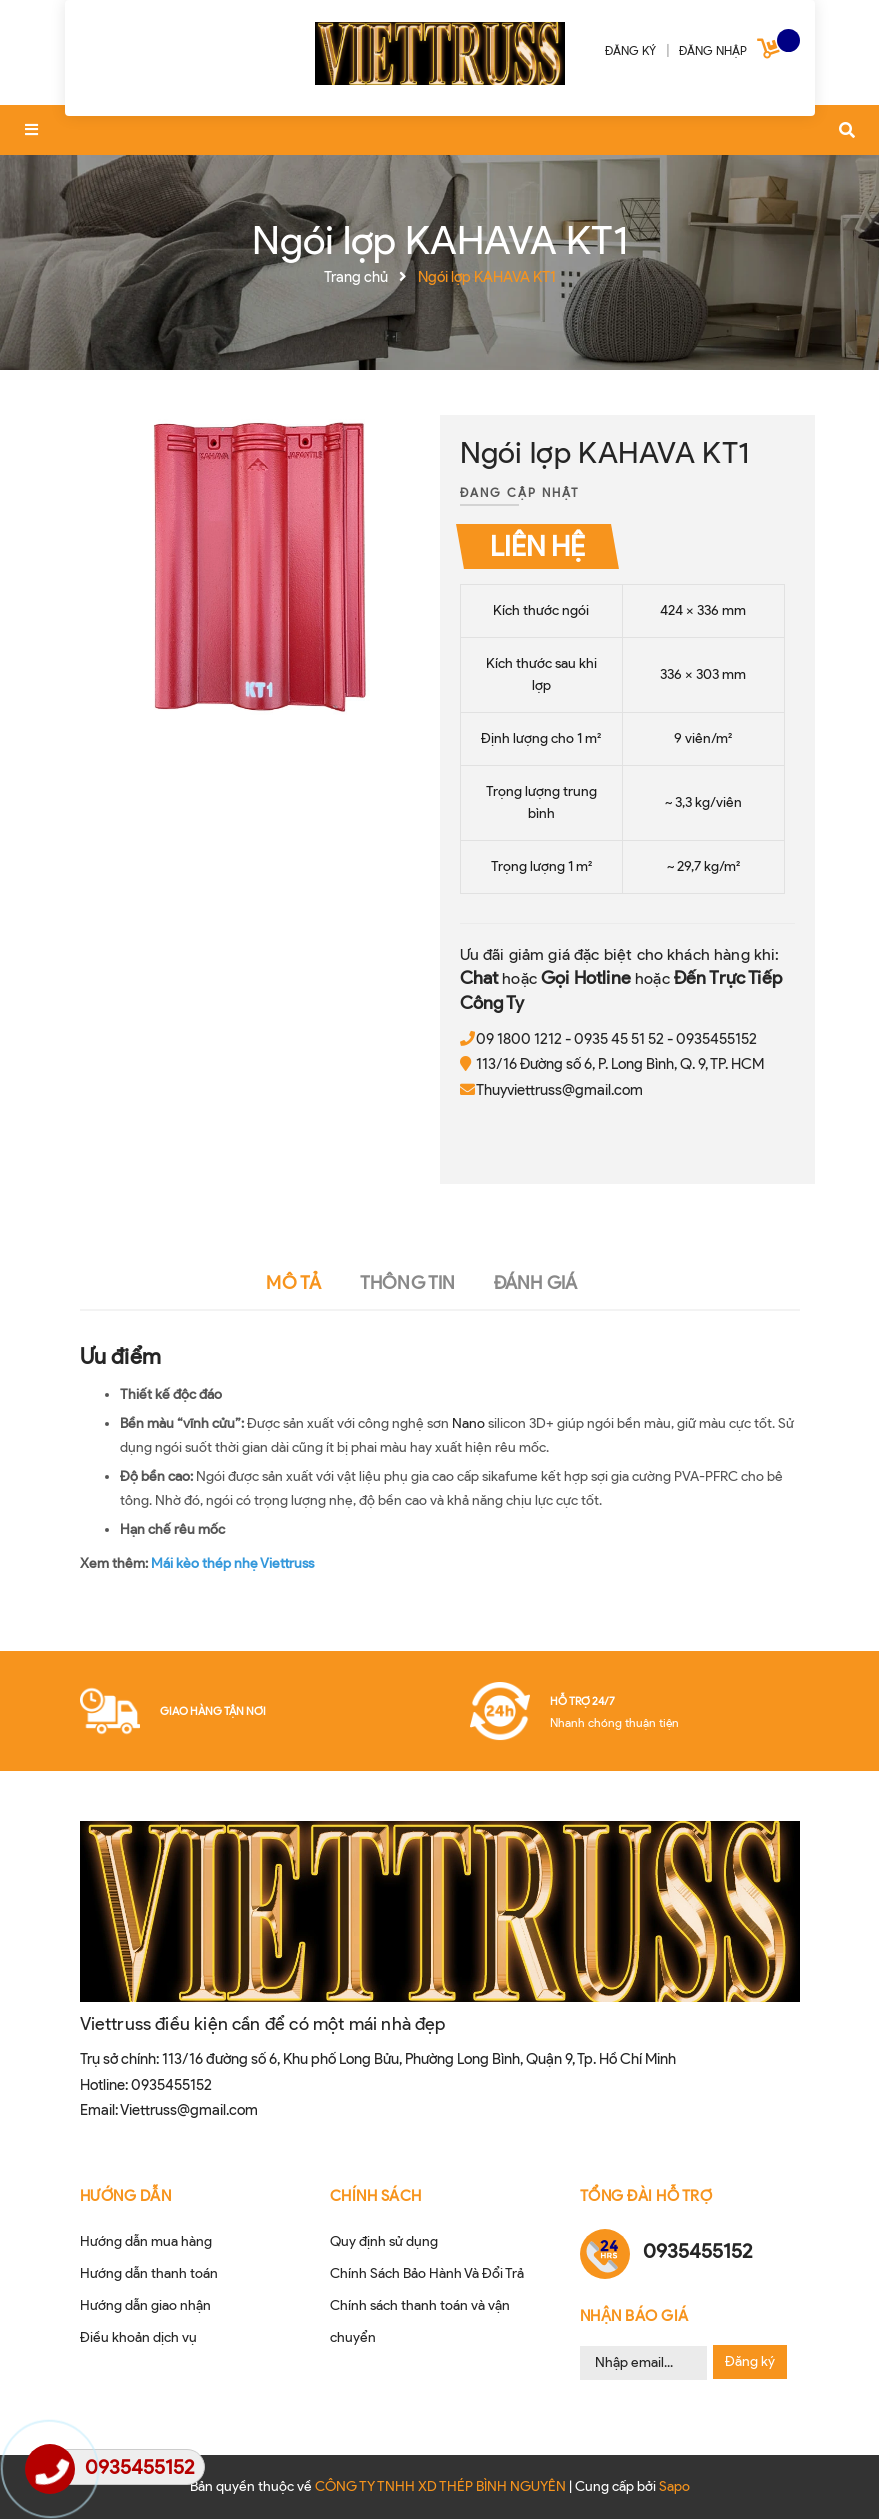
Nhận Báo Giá (634, 2316)
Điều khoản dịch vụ (138, 2337)
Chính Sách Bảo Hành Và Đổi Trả (427, 2273)
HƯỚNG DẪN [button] (126, 2196)
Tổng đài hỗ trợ (646, 2196)
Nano (468, 1423)
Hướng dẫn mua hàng (146, 2241)
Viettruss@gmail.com (189, 2110)
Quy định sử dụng (384, 2241)
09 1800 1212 (519, 1039)
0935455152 (716, 1039)
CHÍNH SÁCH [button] (376, 2196)
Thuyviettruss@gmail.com (559, 1090)
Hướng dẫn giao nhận (145, 2305)
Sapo (674, 2486)
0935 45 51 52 (619, 1039)
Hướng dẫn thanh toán (149, 2273)
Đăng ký (750, 2361)
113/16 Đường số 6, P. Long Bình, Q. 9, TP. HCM (620, 1064)
